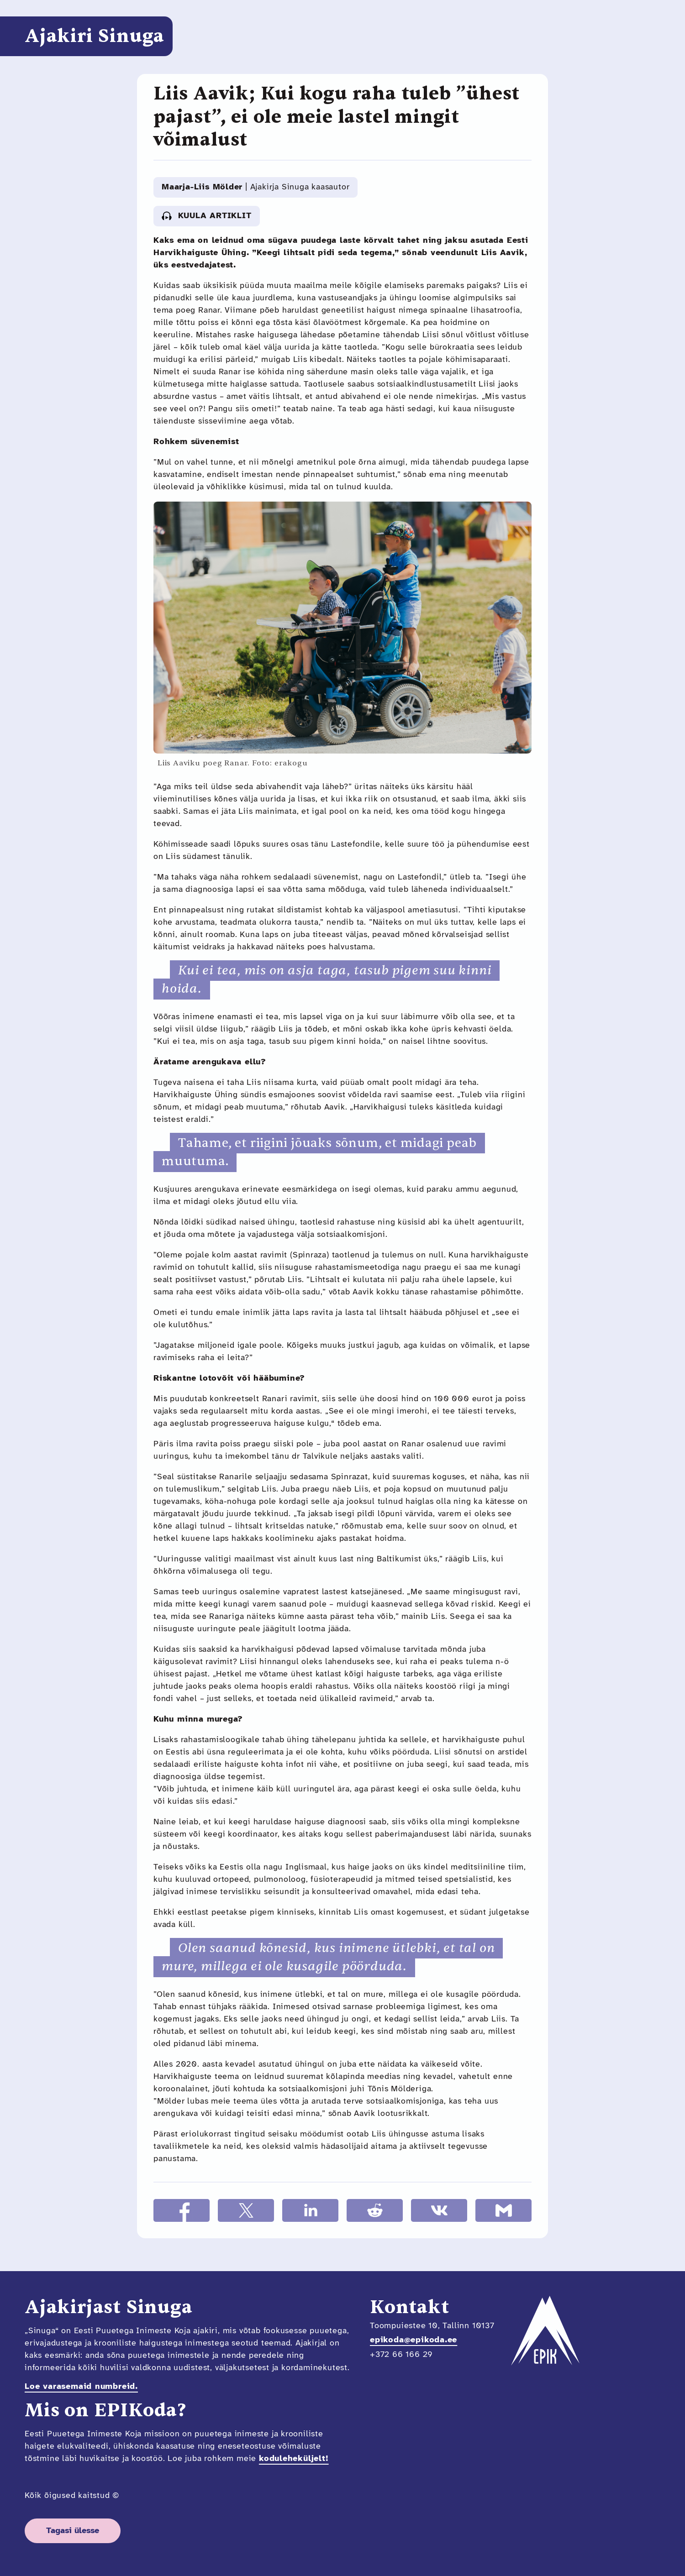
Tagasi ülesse (72, 2531)
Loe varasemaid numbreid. (81, 2386)
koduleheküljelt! (294, 2459)
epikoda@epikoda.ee (413, 2340)
